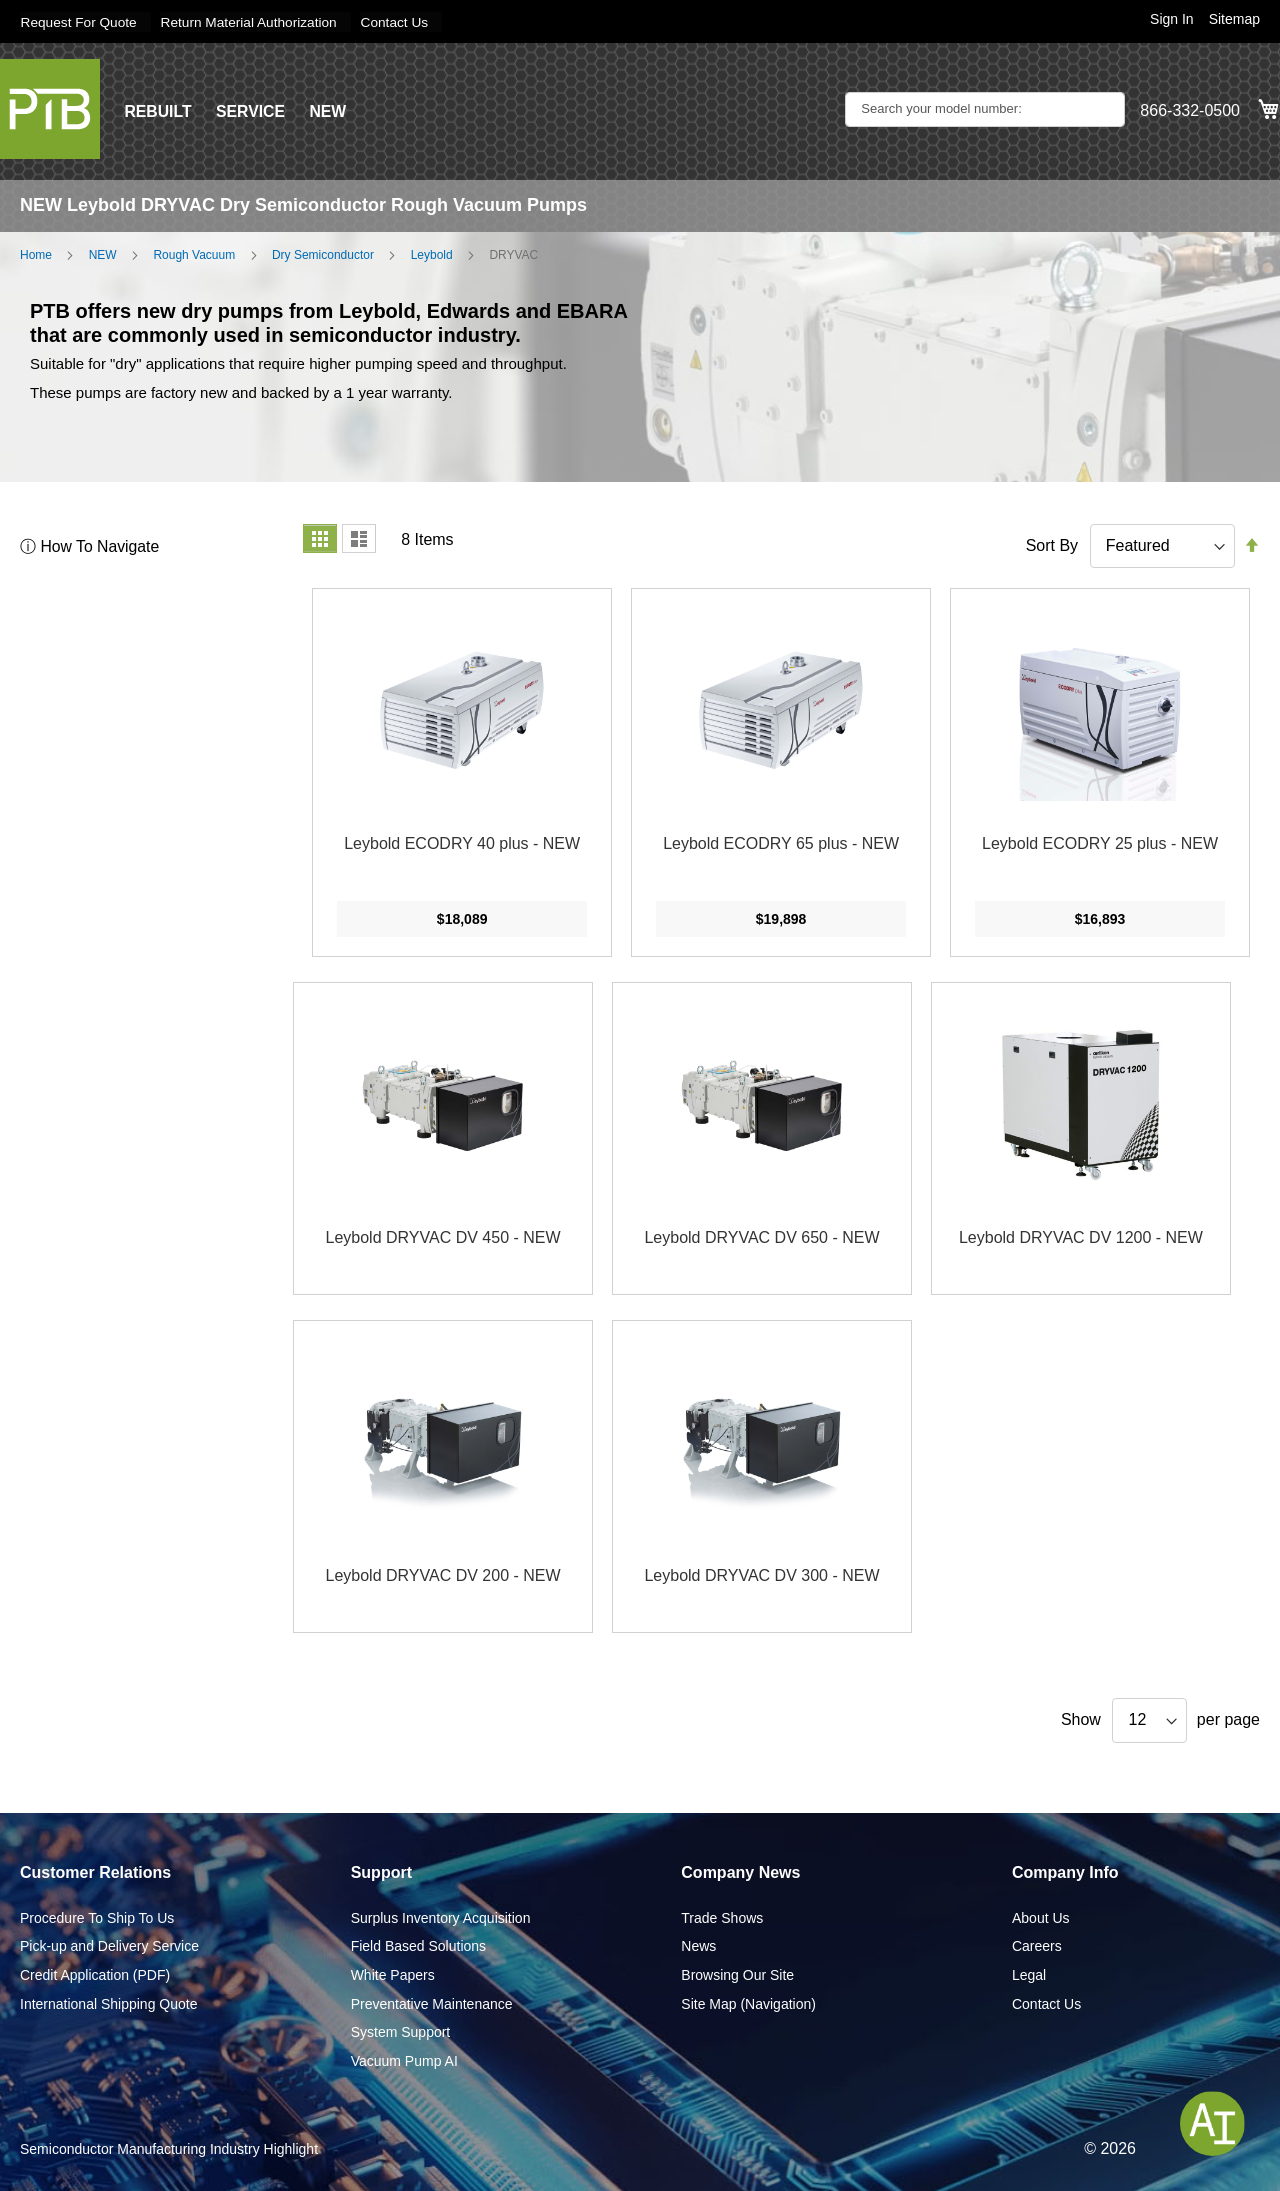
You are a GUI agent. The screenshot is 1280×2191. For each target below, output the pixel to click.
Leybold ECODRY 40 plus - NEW (462, 843)
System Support (401, 2032)
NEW (329, 110)
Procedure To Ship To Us (97, 1917)
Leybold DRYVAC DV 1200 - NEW (1081, 1237)
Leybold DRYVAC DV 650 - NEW (761, 1237)
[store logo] (50, 108)
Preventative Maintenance (432, 2003)
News (698, 1946)
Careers (1037, 1946)
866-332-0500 (1190, 110)
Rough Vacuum (194, 254)
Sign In (1172, 19)
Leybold (432, 254)
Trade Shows (722, 1917)
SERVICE (252, 110)
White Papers (393, 1974)
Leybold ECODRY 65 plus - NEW (781, 843)
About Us (1041, 1917)
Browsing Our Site (737, 1974)
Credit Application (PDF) (95, 1974)
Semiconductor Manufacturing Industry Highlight (169, 2149)
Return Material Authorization (254, 22)
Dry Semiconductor (323, 254)
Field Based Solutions (418, 1946)
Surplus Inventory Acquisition (441, 1917)
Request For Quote (79, 22)
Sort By (1052, 544)
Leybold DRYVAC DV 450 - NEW (443, 1237)
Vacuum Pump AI (404, 2060)
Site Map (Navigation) (748, 2003)
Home (36, 254)
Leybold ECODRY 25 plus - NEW (1100, 843)
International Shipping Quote (108, 2003)
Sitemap (1234, 19)
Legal (1029, 1974)
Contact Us (403, 22)
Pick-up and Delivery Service (109, 1946)
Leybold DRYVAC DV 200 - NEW (443, 1575)
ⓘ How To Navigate (90, 545)
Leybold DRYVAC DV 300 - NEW (761, 1575)
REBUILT (158, 110)
